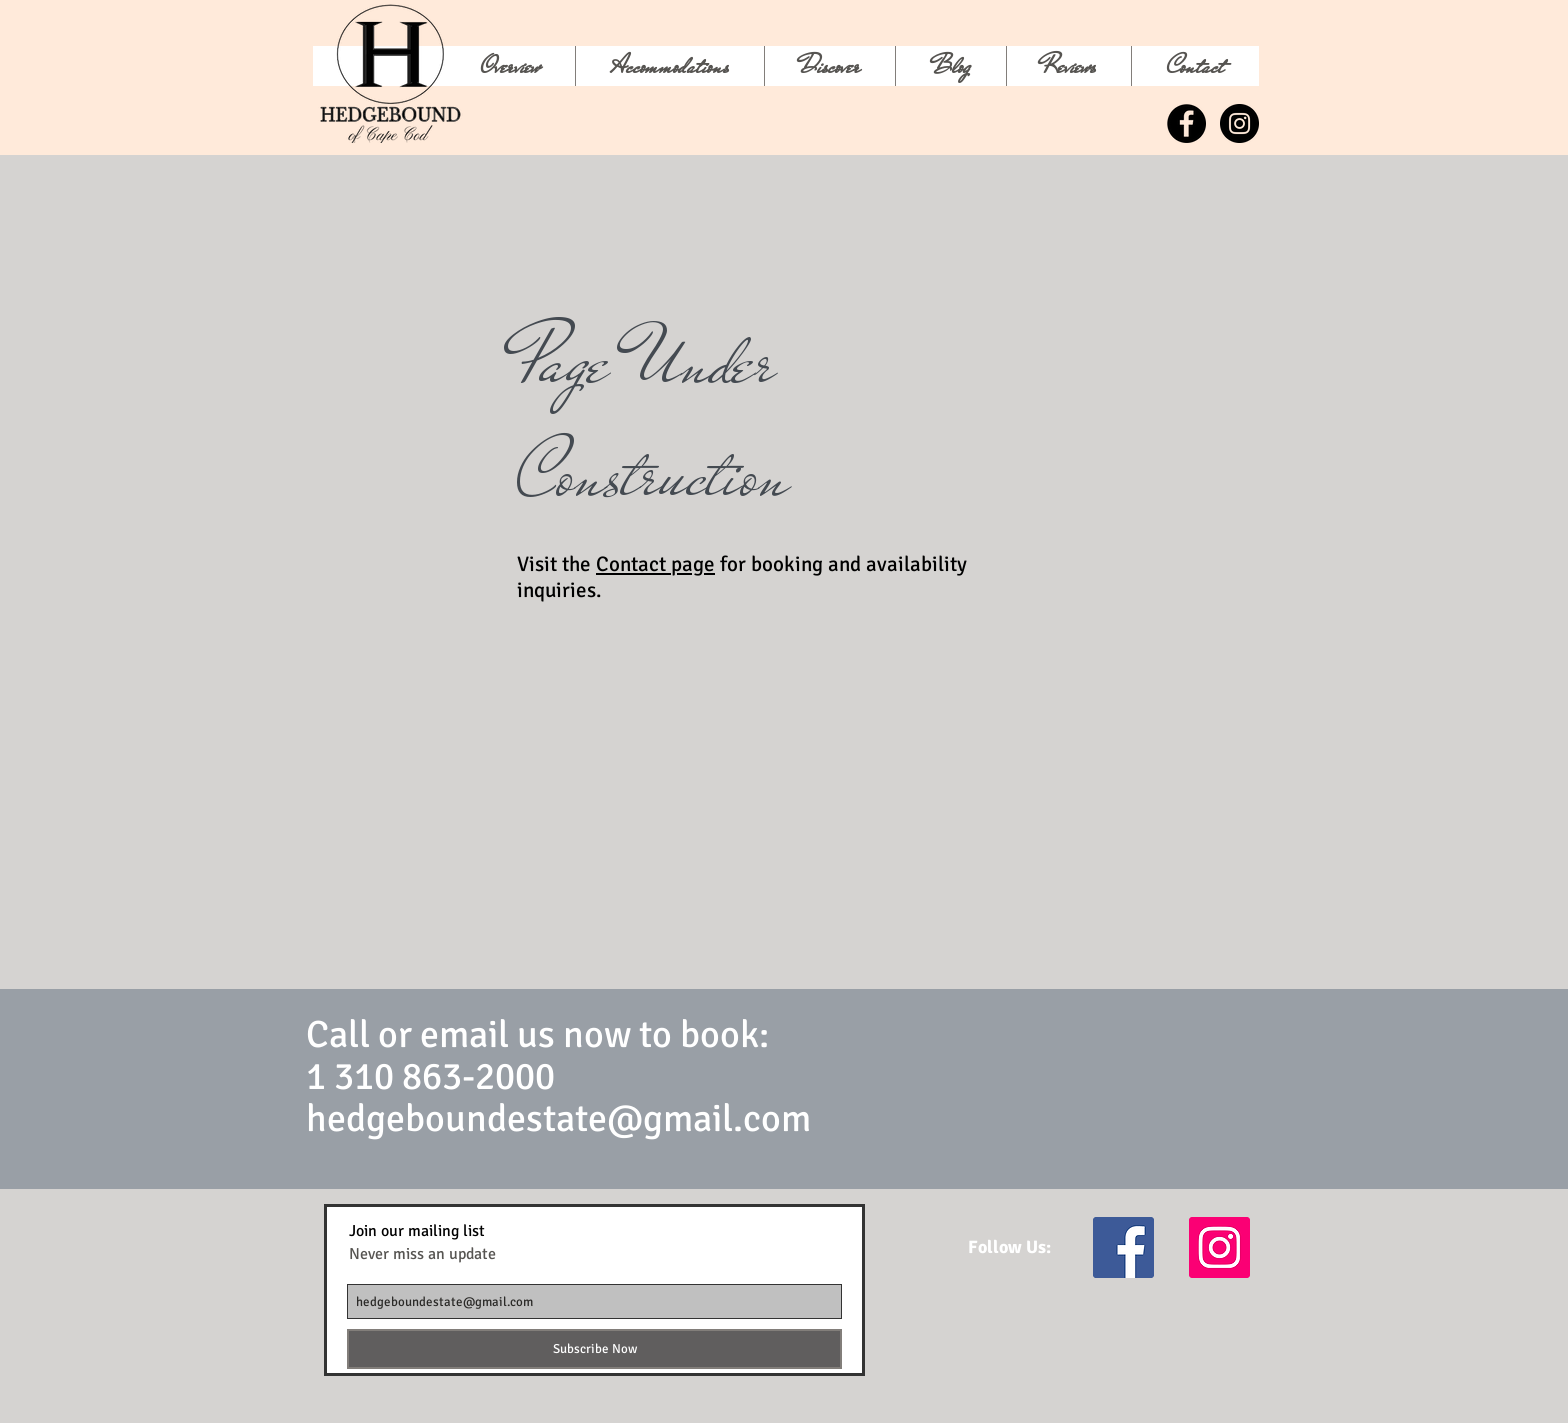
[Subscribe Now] (594, 1349)
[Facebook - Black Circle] (1186, 123)
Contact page (655, 564)
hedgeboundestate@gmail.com (558, 1118)
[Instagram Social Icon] (1219, 1247)
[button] (829, 66)
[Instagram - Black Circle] (1239, 123)
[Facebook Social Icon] (1123, 1247)
